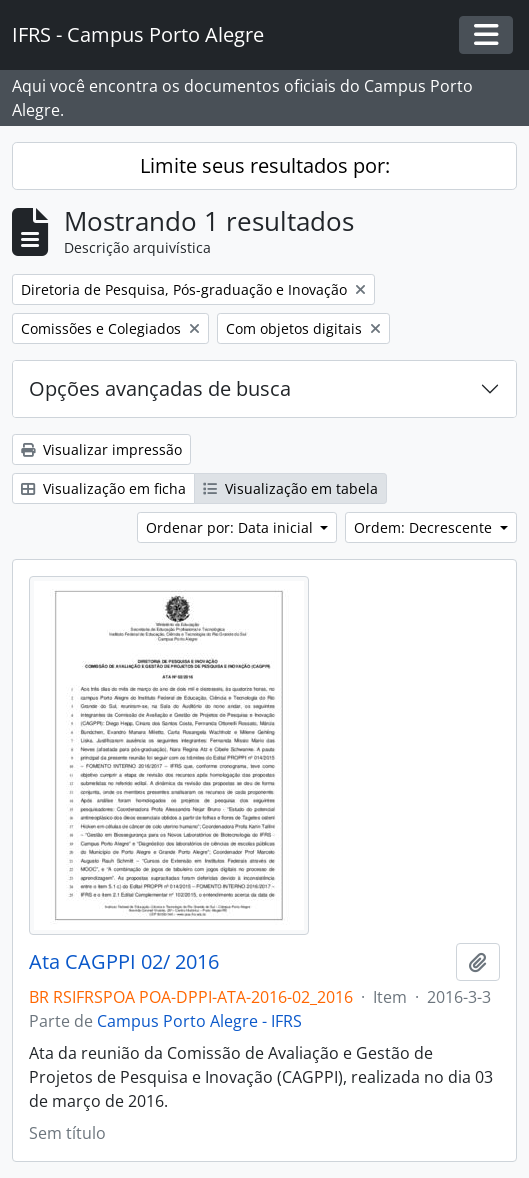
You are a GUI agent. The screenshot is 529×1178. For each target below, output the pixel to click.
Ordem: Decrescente (425, 527)
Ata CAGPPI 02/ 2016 (124, 962)
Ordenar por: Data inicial (231, 527)
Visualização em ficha (103, 488)
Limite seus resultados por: (265, 165)
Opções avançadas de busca (160, 388)
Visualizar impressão (101, 449)
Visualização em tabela (290, 488)
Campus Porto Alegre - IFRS (199, 1021)
